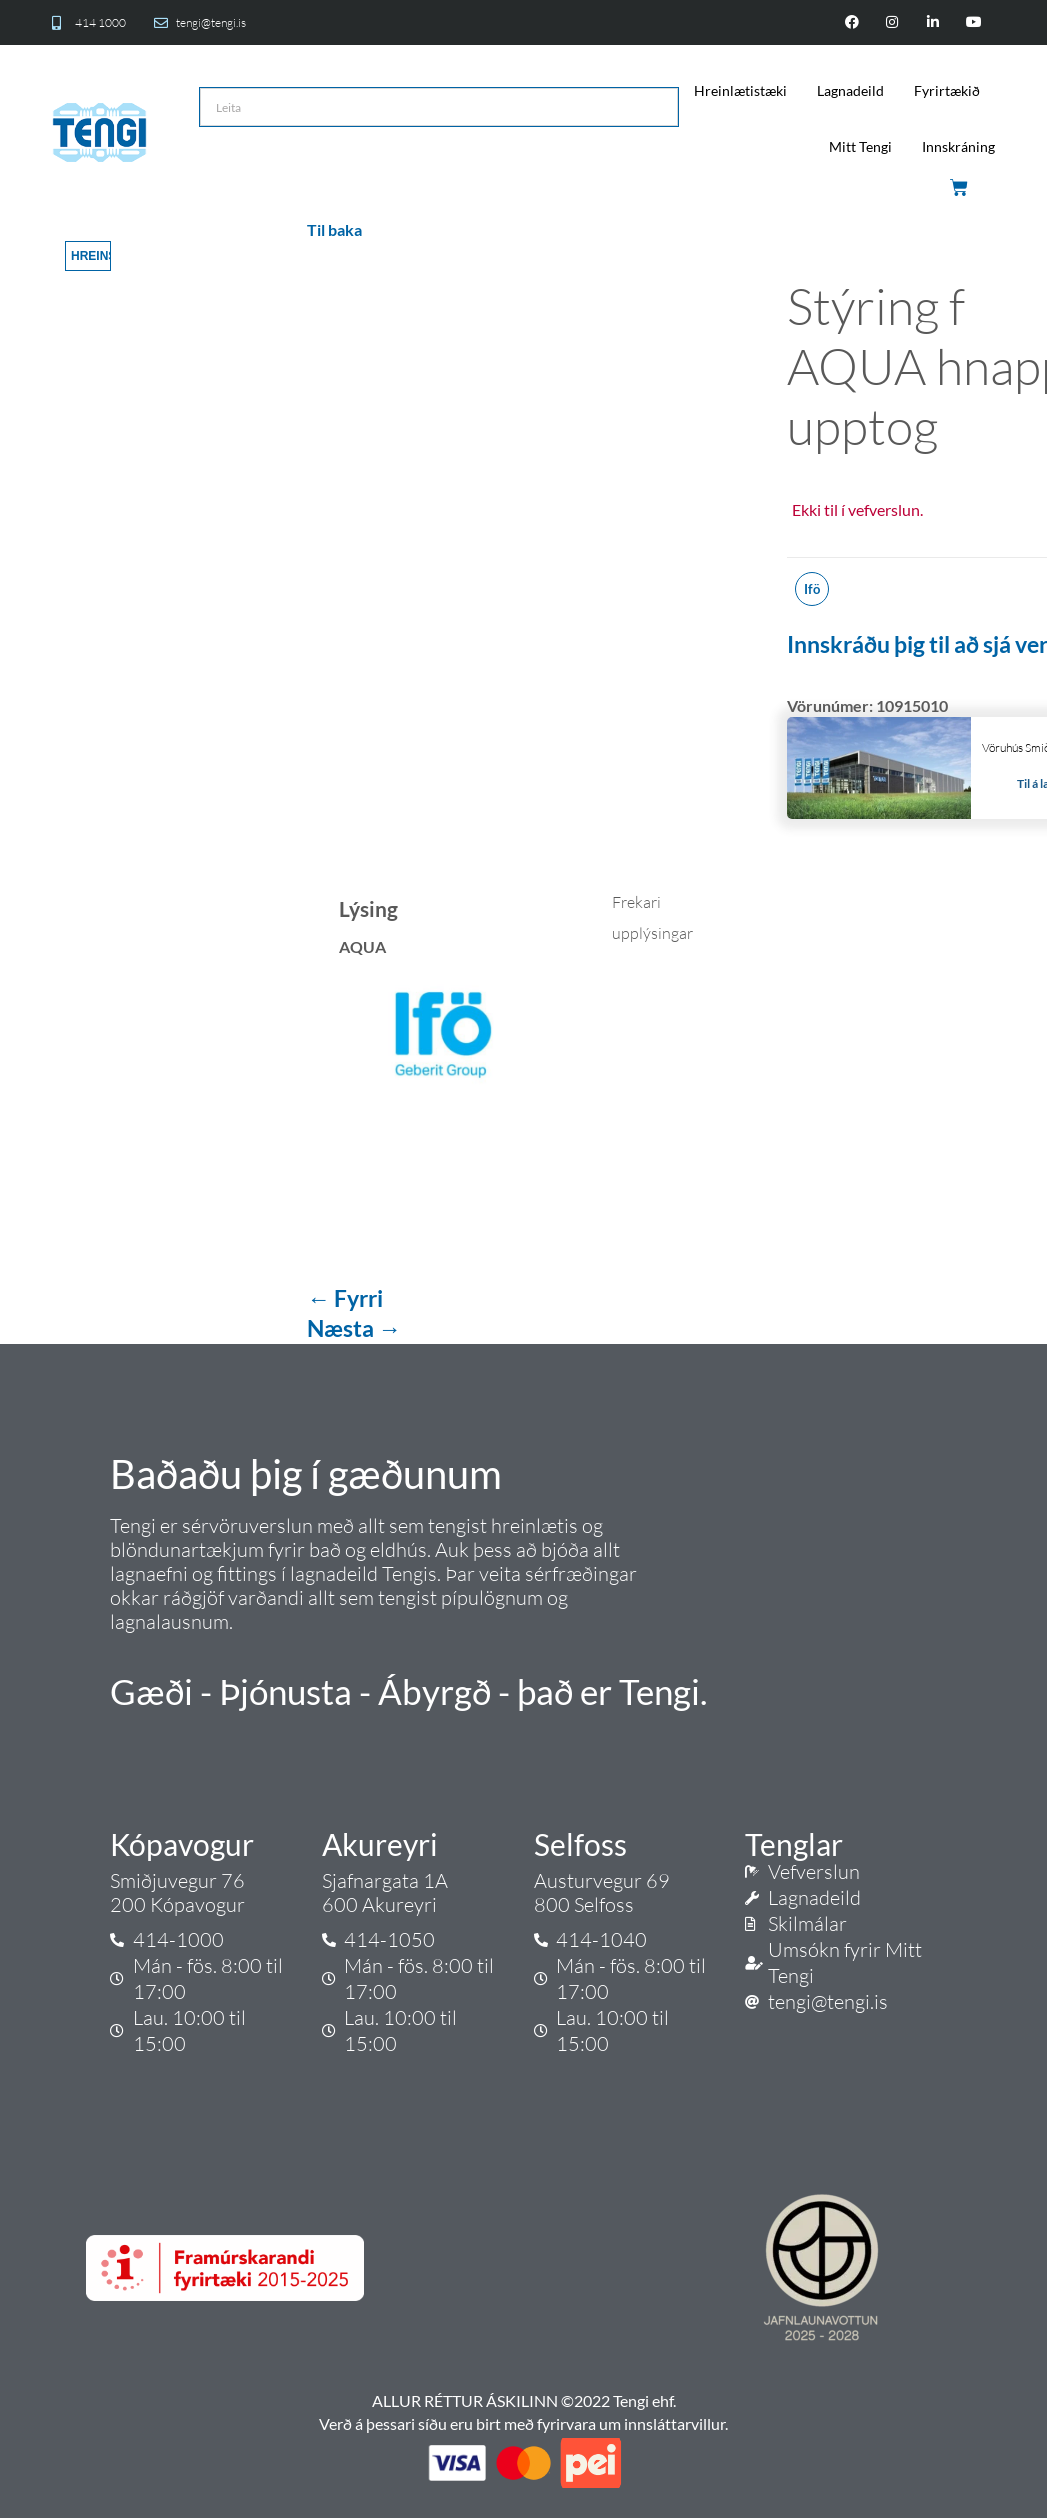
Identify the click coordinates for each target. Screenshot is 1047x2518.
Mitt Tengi (860, 146)
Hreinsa (91, 256)
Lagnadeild (850, 90)
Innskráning (958, 146)
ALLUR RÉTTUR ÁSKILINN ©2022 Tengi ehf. (524, 2400)
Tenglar (794, 1844)
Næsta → (354, 1328)
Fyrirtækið (947, 90)
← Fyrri (345, 1298)
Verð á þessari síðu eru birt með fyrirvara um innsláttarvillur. (523, 2423)
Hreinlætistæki (740, 90)
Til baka (334, 229)
